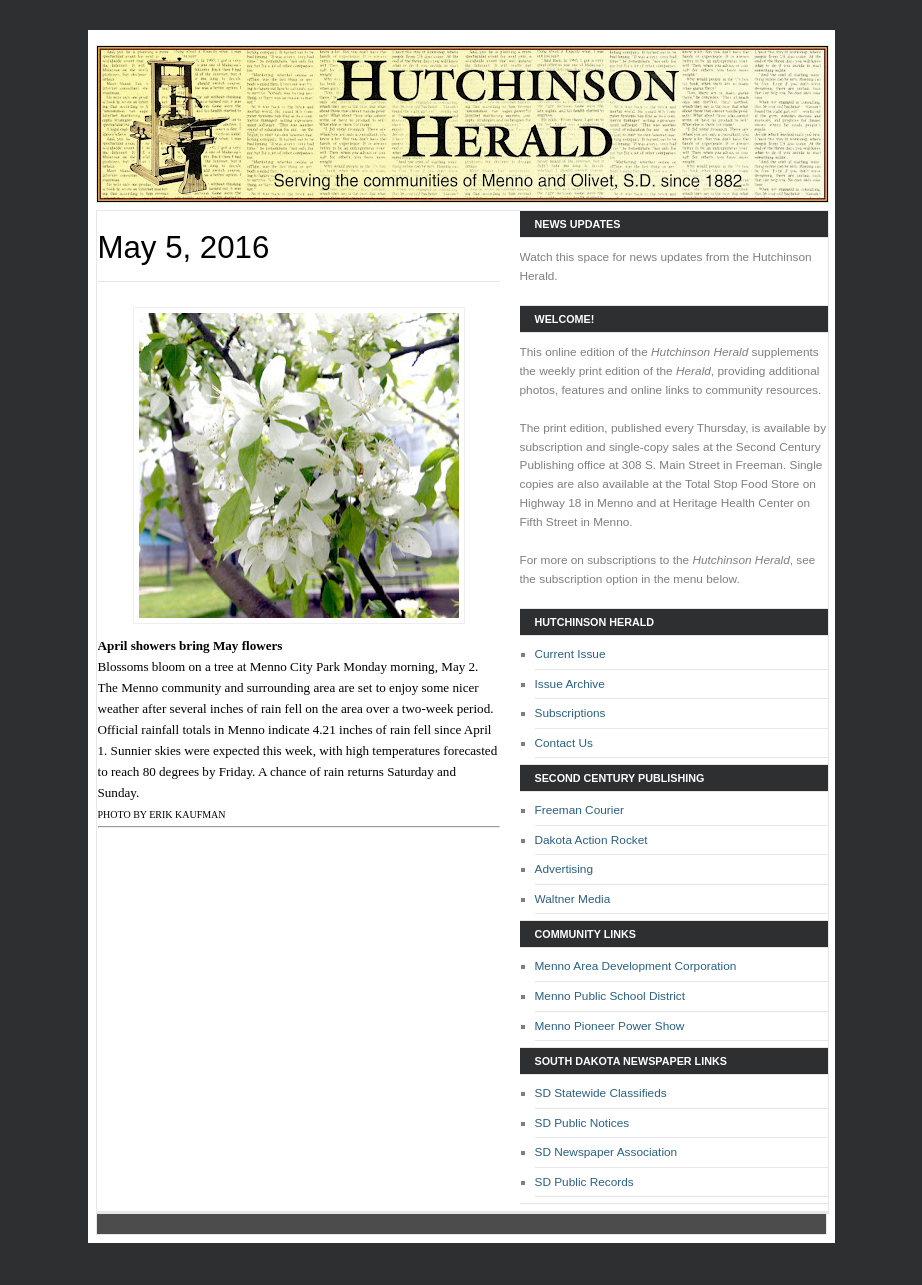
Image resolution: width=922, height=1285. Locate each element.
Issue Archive (570, 684)
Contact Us (564, 743)
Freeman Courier (579, 810)
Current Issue (570, 654)
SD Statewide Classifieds (601, 1093)
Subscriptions (570, 713)
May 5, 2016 (184, 247)
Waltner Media (573, 899)
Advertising (564, 869)
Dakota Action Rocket (591, 840)
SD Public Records (584, 1182)
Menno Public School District (610, 996)
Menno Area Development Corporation (636, 966)
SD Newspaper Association (606, 1152)
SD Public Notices (582, 1123)
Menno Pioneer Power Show (610, 1026)
